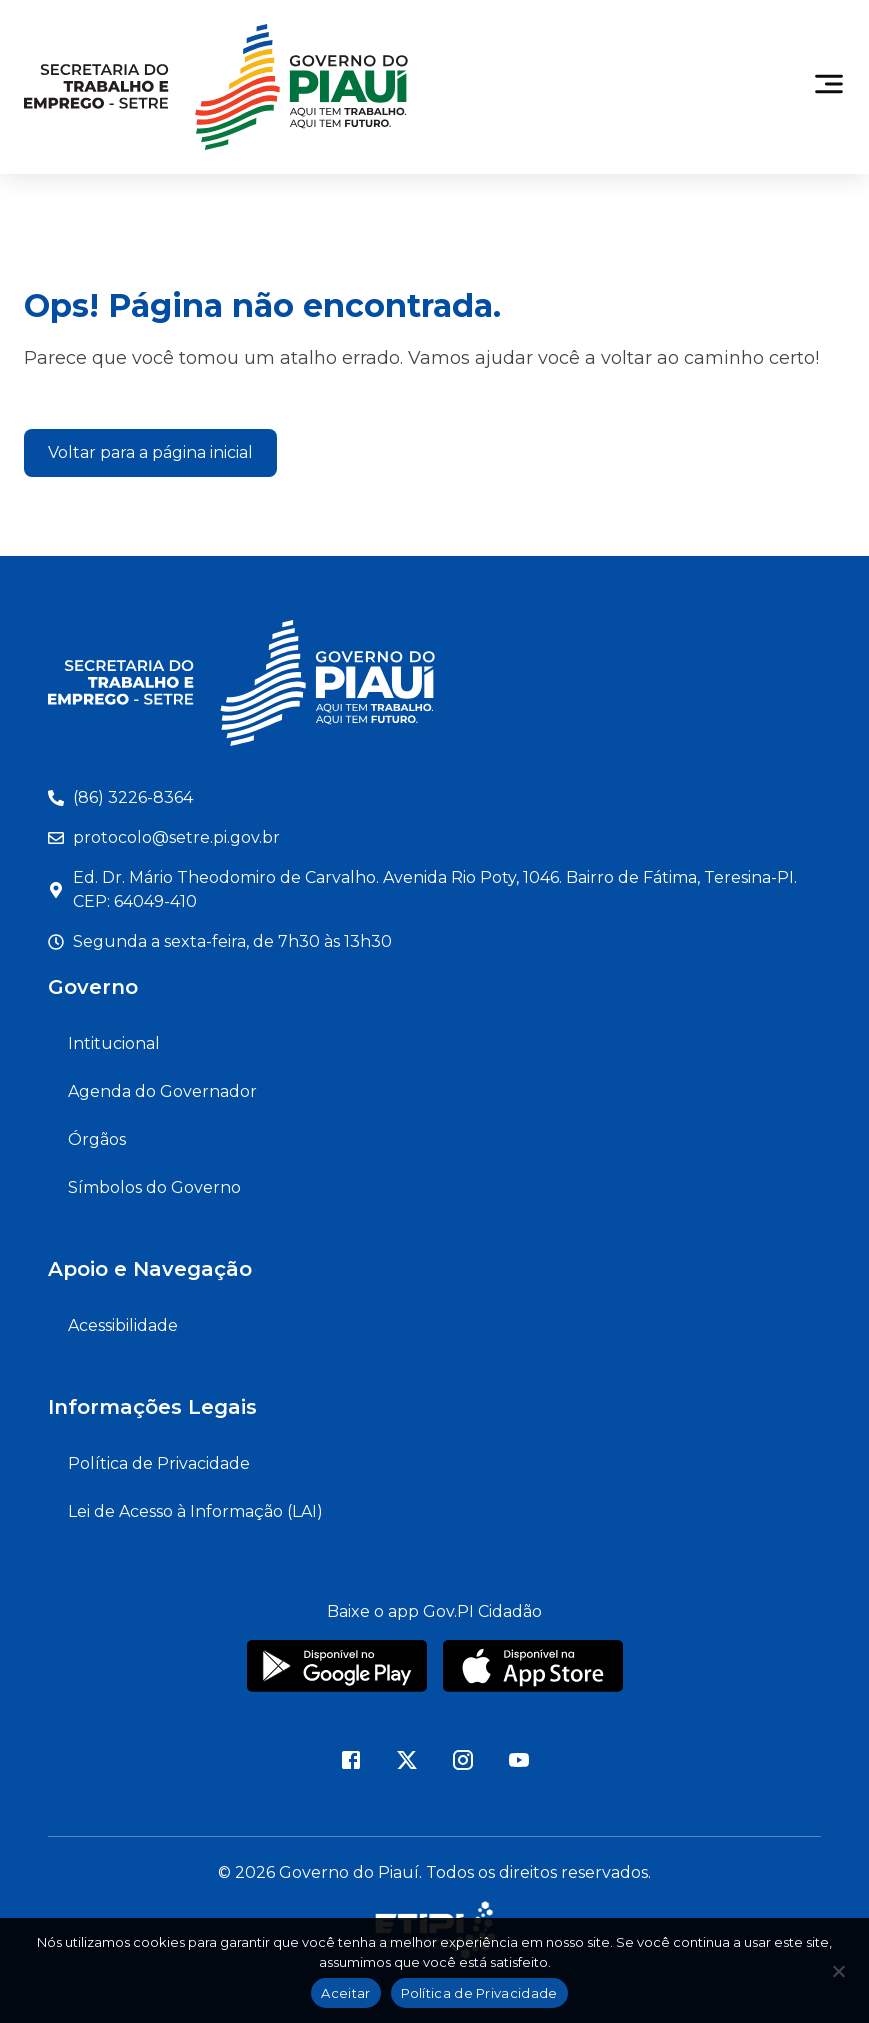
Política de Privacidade (159, 1463)
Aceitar (345, 1993)
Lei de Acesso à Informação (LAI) (195, 1511)
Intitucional (114, 1043)
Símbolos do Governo (154, 1187)
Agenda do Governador (162, 1091)
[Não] (838, 1977)
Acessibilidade (123, 1325)
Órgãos (97, 1139)
